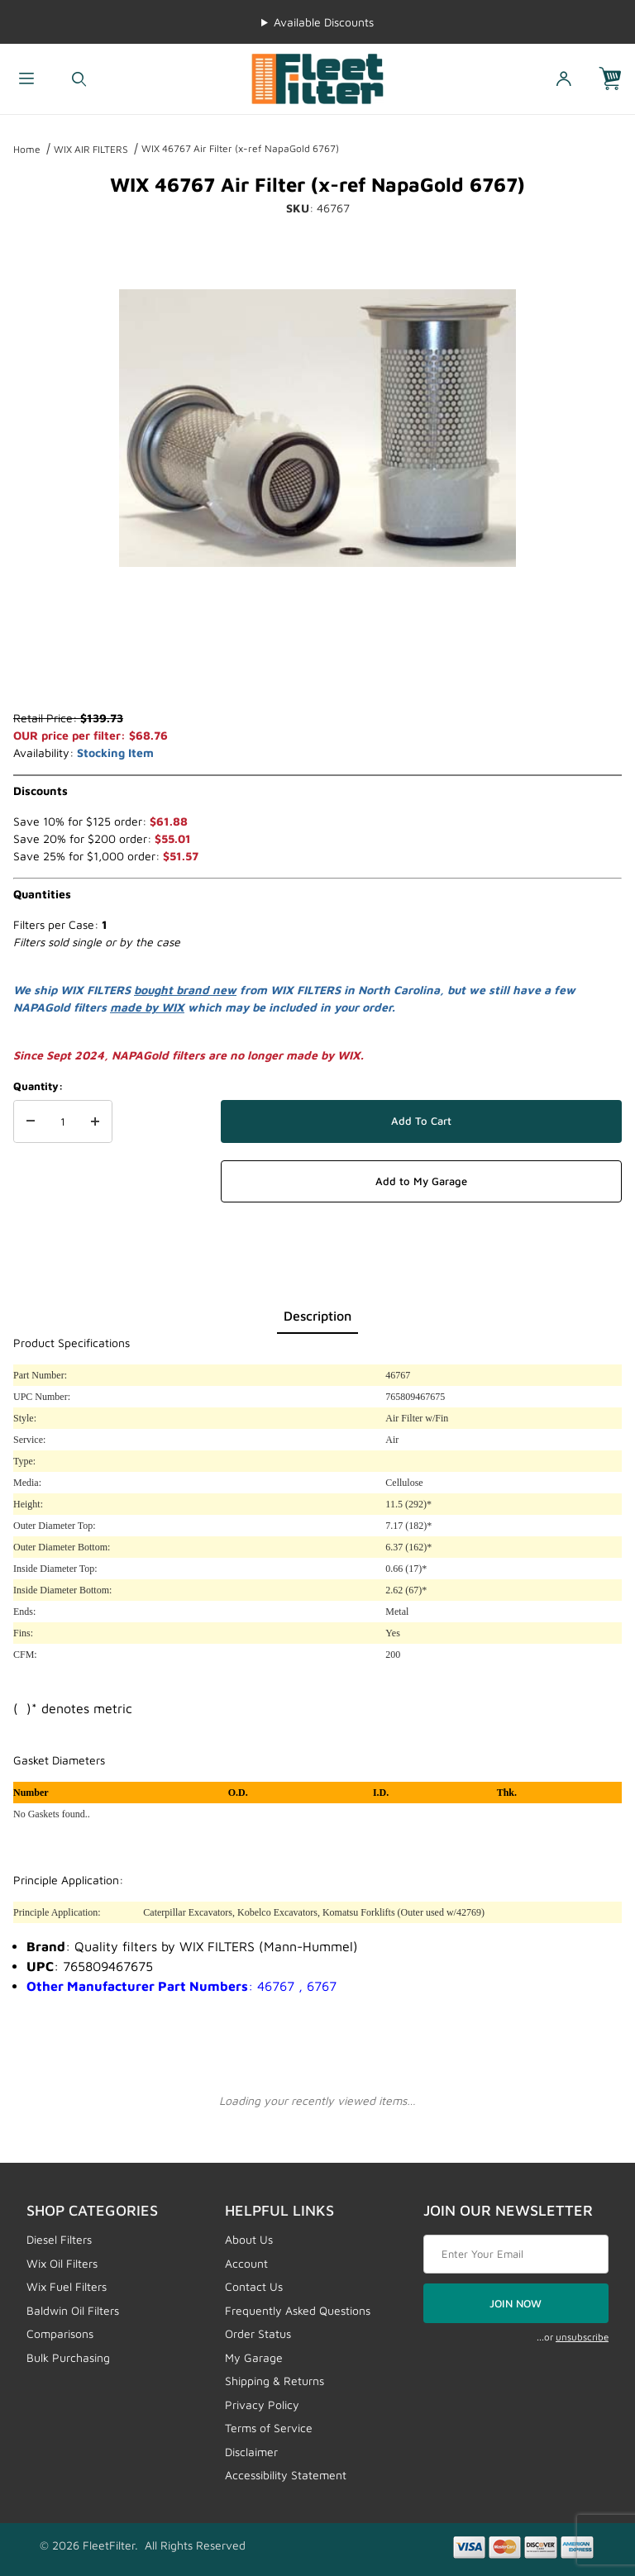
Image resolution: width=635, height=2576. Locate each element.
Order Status (258, 2333)
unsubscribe (582, 2336)
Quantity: (38, 1086)
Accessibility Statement (285, 2475)
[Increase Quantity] (95, 1121)
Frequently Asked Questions (297, 2310)
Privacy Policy (262, 2404)
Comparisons (59, 2333)
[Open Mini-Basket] (617, 79)
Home (27, 149)
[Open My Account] (564, 79)
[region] (317, 669)
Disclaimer (251, 2452)
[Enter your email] (516, 2254)
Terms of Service (269, 2428)
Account (246, 2263)
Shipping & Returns (274, 2381)
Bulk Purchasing (68, 2357)
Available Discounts (324, 22)
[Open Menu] (26, 79)
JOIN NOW (515, 2303)
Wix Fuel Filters (66, 2286)
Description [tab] (317, 1315)
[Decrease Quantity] (30, 1121)
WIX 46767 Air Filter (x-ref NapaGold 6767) (240, 148)
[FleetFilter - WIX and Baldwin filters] (317, 77)
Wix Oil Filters (62, 2263)
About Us (249, 2239)
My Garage (254, 2357)
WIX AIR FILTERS (91, 149)
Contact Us (254, 2286)
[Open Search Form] (79, 79)
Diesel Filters (59, 2239)
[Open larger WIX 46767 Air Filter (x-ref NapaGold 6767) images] (317, 428)
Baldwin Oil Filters (72, 2310)
